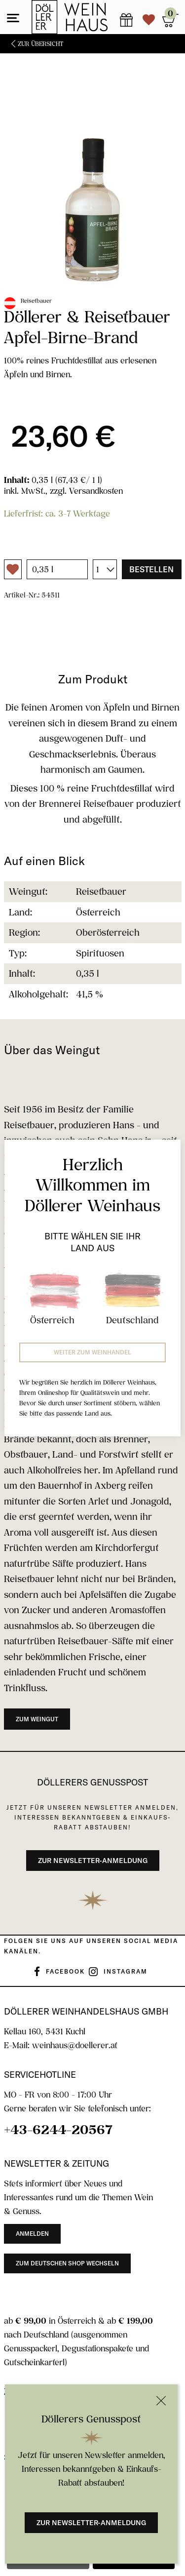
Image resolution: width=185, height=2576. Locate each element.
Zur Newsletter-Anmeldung (91, 2522)
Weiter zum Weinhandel (92, 1352)
